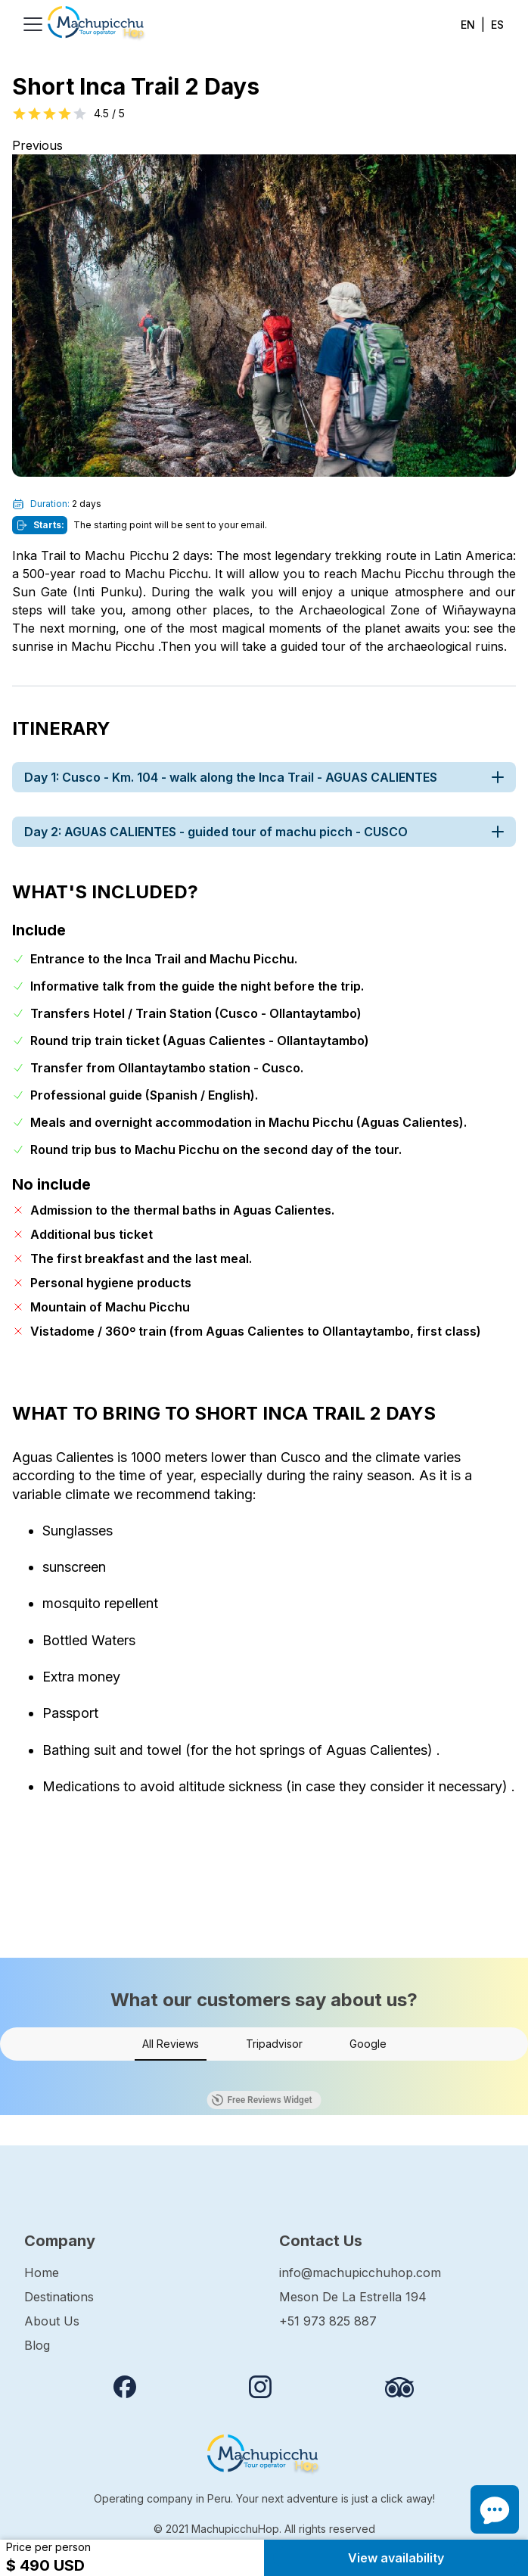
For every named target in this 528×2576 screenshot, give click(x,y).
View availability (396, 2557)
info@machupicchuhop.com (360, 2272)
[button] (12, 2076)
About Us (51, 2321)
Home (41, 2272)
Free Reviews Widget (262, 2100)
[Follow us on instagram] (260, 2386)
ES (497, 24)
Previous (37, 145)
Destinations (59, 2296)
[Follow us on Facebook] (124, 2386)
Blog (37, 2345)
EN (468, 24)
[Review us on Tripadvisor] (399, 2387)
